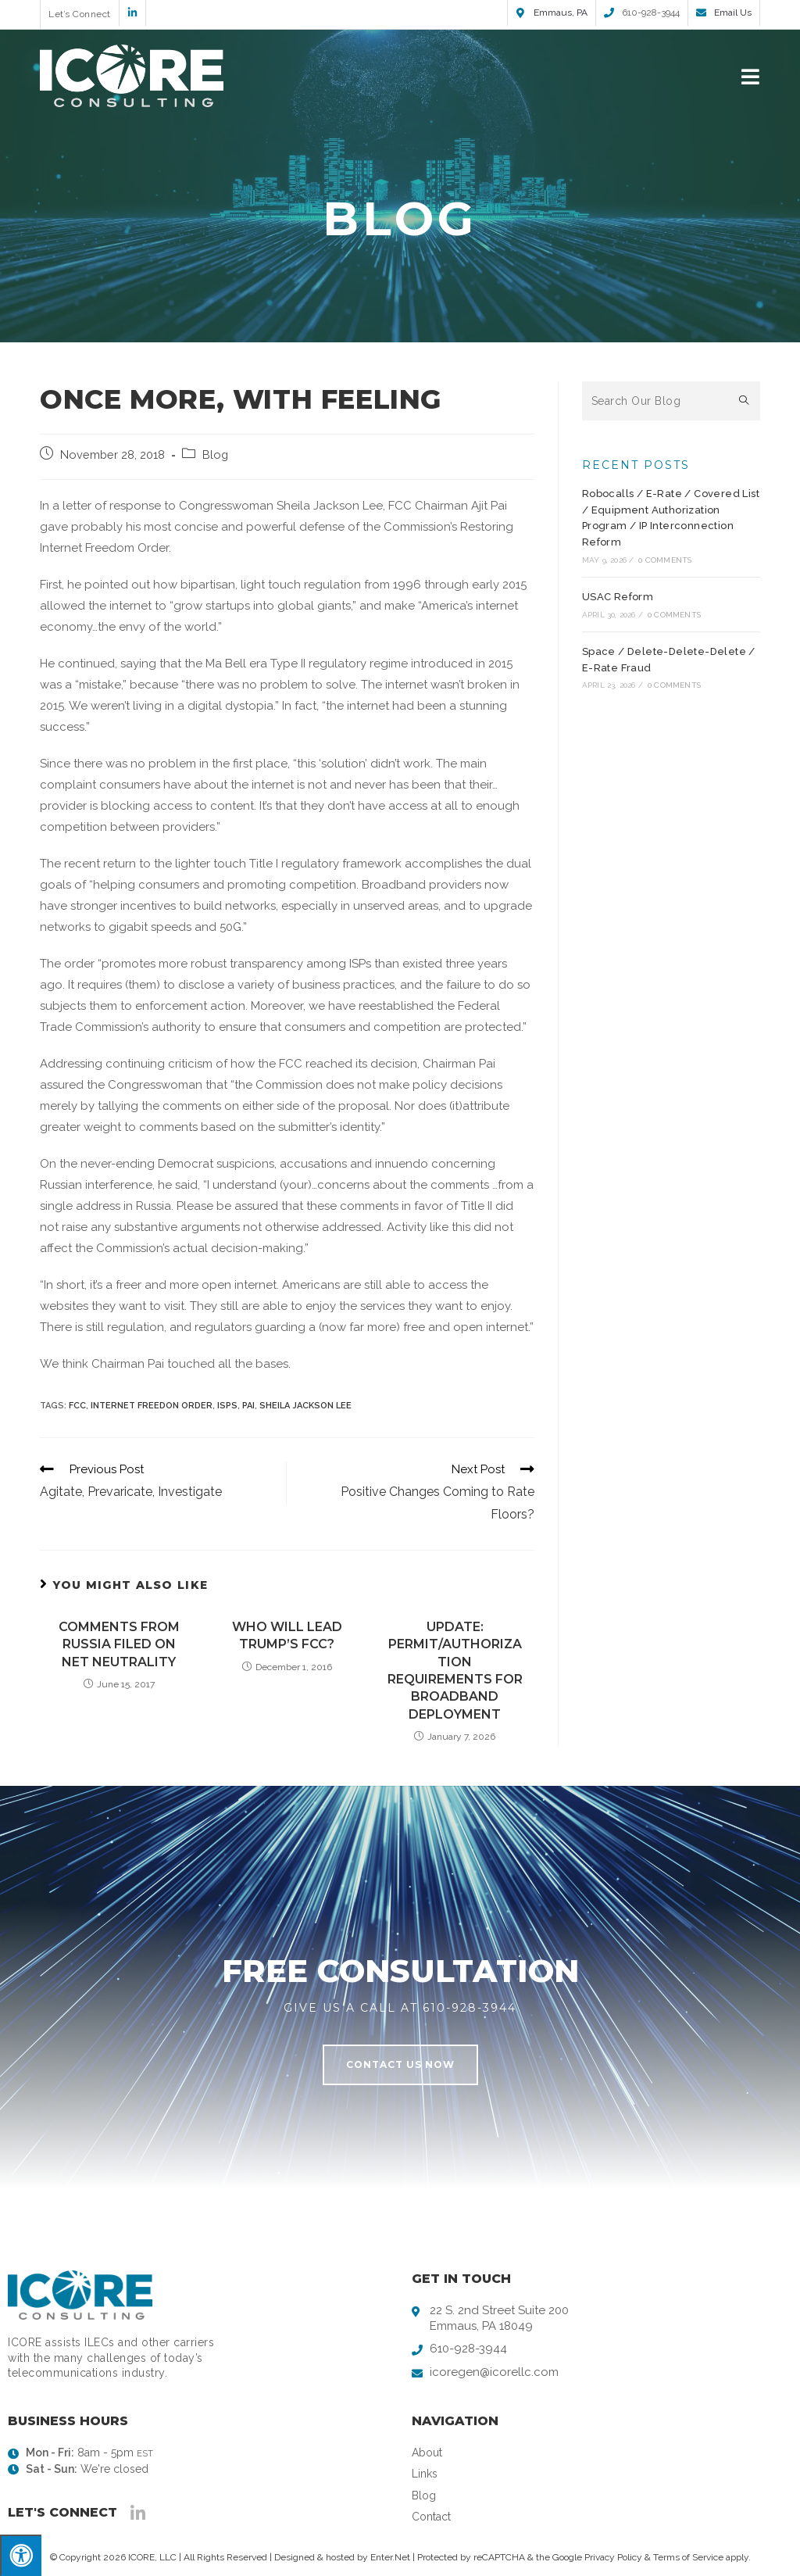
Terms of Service (688, 2557)
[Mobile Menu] (750, 75)
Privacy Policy (613, 2557)
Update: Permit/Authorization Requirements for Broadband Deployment (455, 1670)
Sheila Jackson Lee (305, 1406)
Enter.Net (390, 2557)
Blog (215, 454)
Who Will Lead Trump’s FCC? (287, 1635)
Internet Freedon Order (151, 1406)
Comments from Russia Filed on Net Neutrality (119, 1644)
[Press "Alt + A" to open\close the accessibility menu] (20, 2555)
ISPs (227, 1406)
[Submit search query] (744, 400)
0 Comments (664, 560)
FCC (77, 1406)
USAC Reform (617, 597)
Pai (248, 1406)
